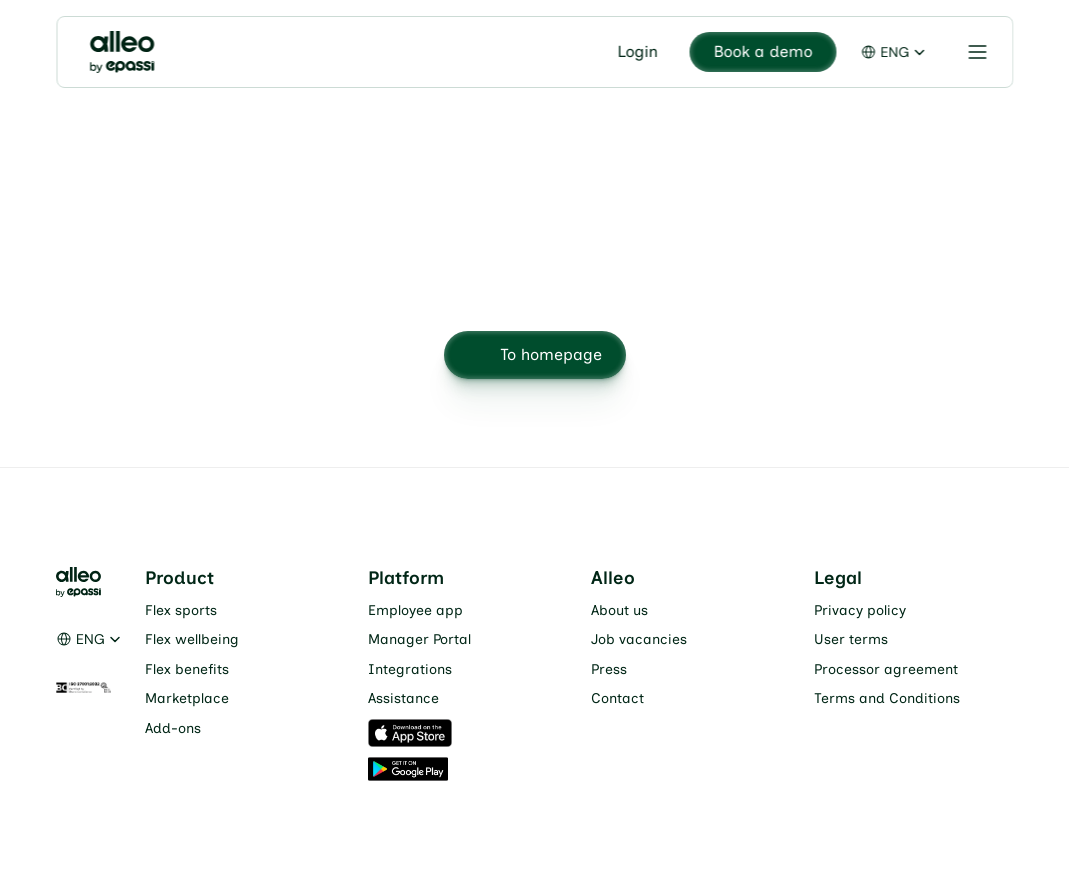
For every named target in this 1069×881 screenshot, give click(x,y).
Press (609, 669)
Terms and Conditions (887, 698)
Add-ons (173, 728)
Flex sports (181, 610)
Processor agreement (886, 669)
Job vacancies (639, 639)
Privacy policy (860, 610)
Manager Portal (419, 639)
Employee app (415, 610)
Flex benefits (187, 669)
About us (619, 610)
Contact (617, 698)
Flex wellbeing (192, 639)
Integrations (410, 669)
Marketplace (187, 698)
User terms (851, 639)
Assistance (403, 698)
